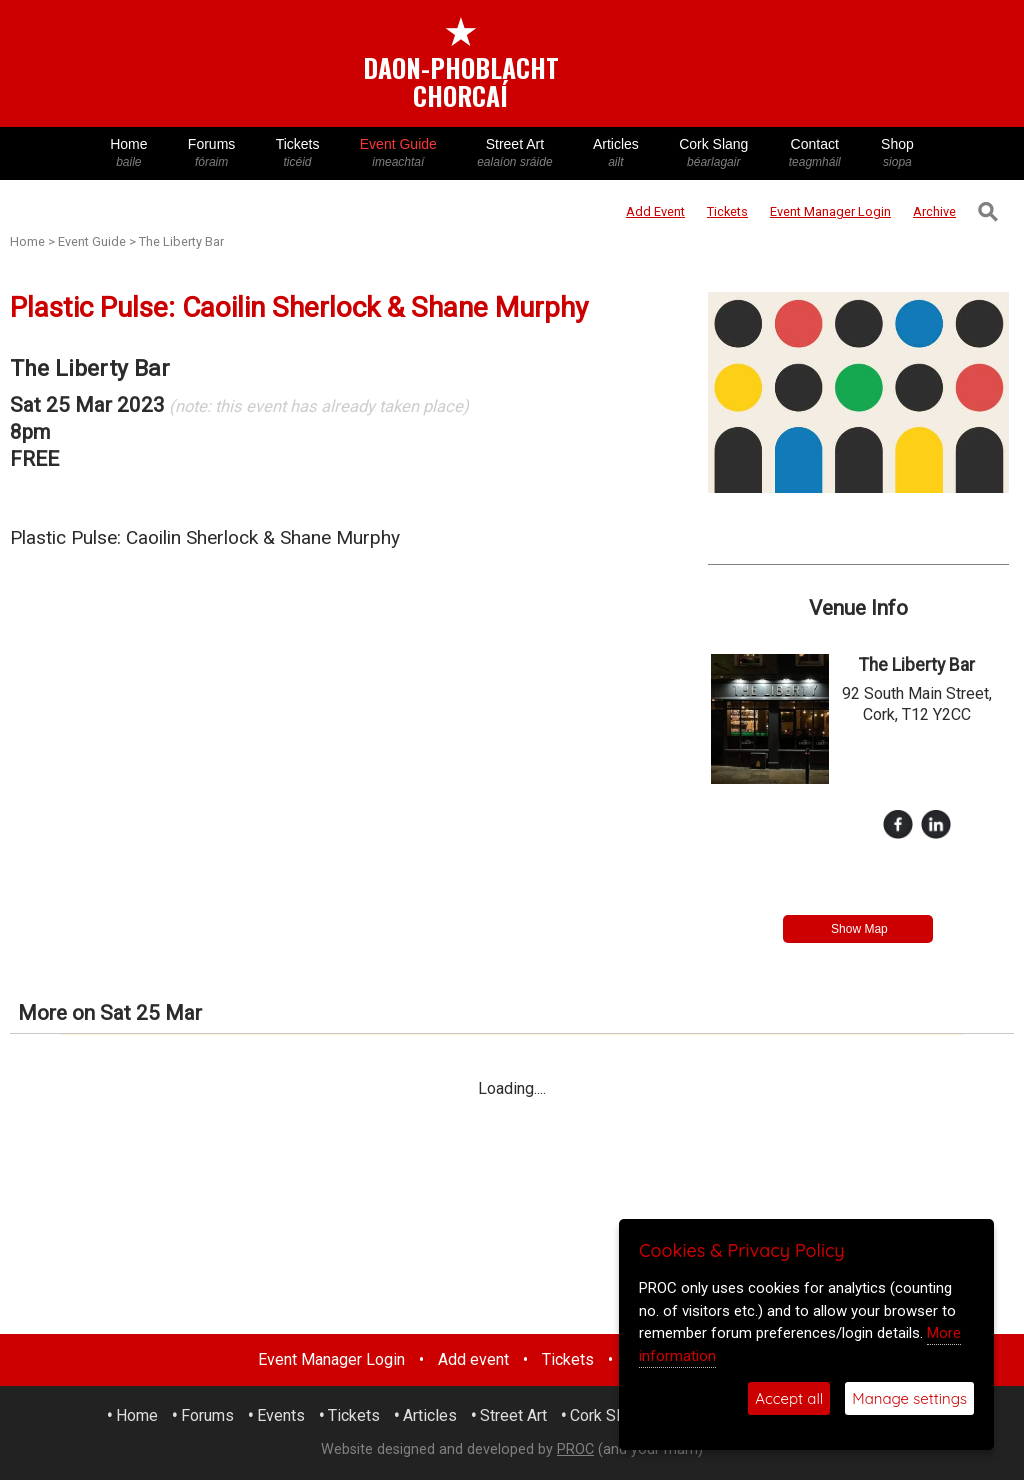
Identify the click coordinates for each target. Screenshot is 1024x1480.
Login (830, 211)
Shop (897, 153)
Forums (212, 153)
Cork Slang (714, 153)
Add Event (655, 211)
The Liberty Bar (181, 241)
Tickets (297, 153)
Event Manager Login (331, 1359)
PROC (575, 1449)
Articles (616, 153)
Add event (473, 1359)
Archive (934, 211)
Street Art (515, 153)
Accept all (789, 1398)
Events (281, 1415)
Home (129, 153)
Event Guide (398, 153)
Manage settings (909, 1398)
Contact (815, 153)
